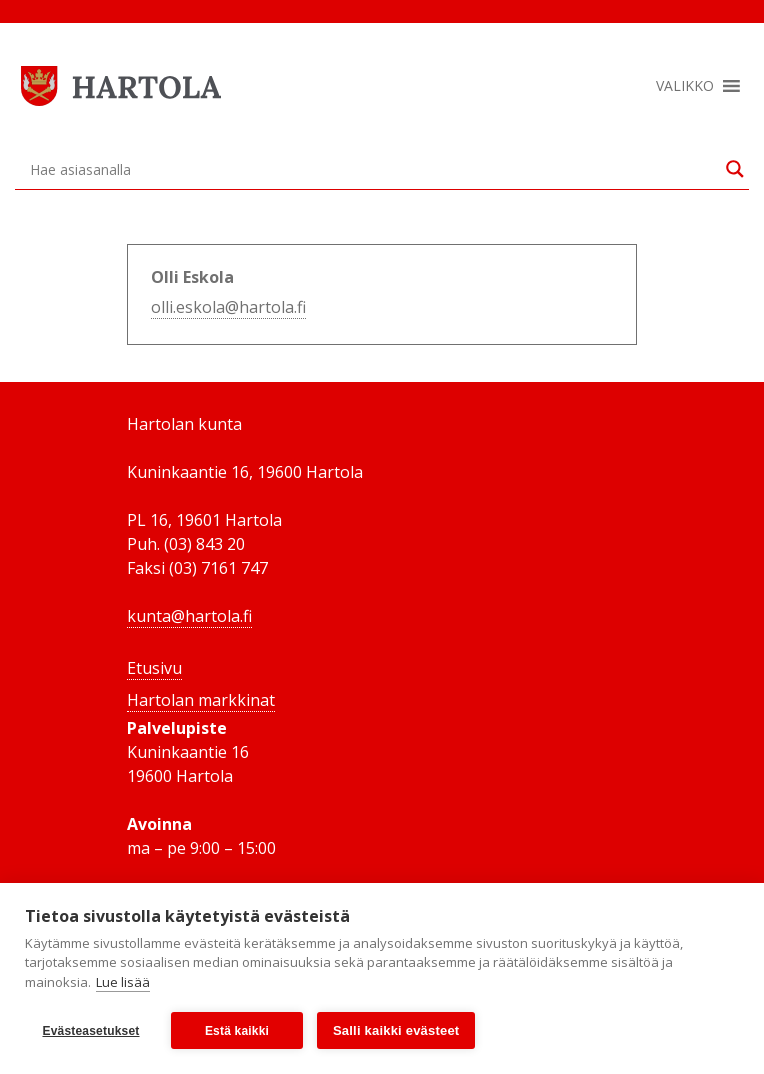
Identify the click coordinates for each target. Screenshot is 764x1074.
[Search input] (373, 169)
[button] (685, 86)
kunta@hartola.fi (189, 616)
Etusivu (154, 668)
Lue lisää (123, 982)
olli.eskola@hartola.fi (228, 307)
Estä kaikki (237, 1031)
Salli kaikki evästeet (396, 1030)
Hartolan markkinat (201, 700)
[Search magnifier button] (735, 169)
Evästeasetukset (90, 1031)
